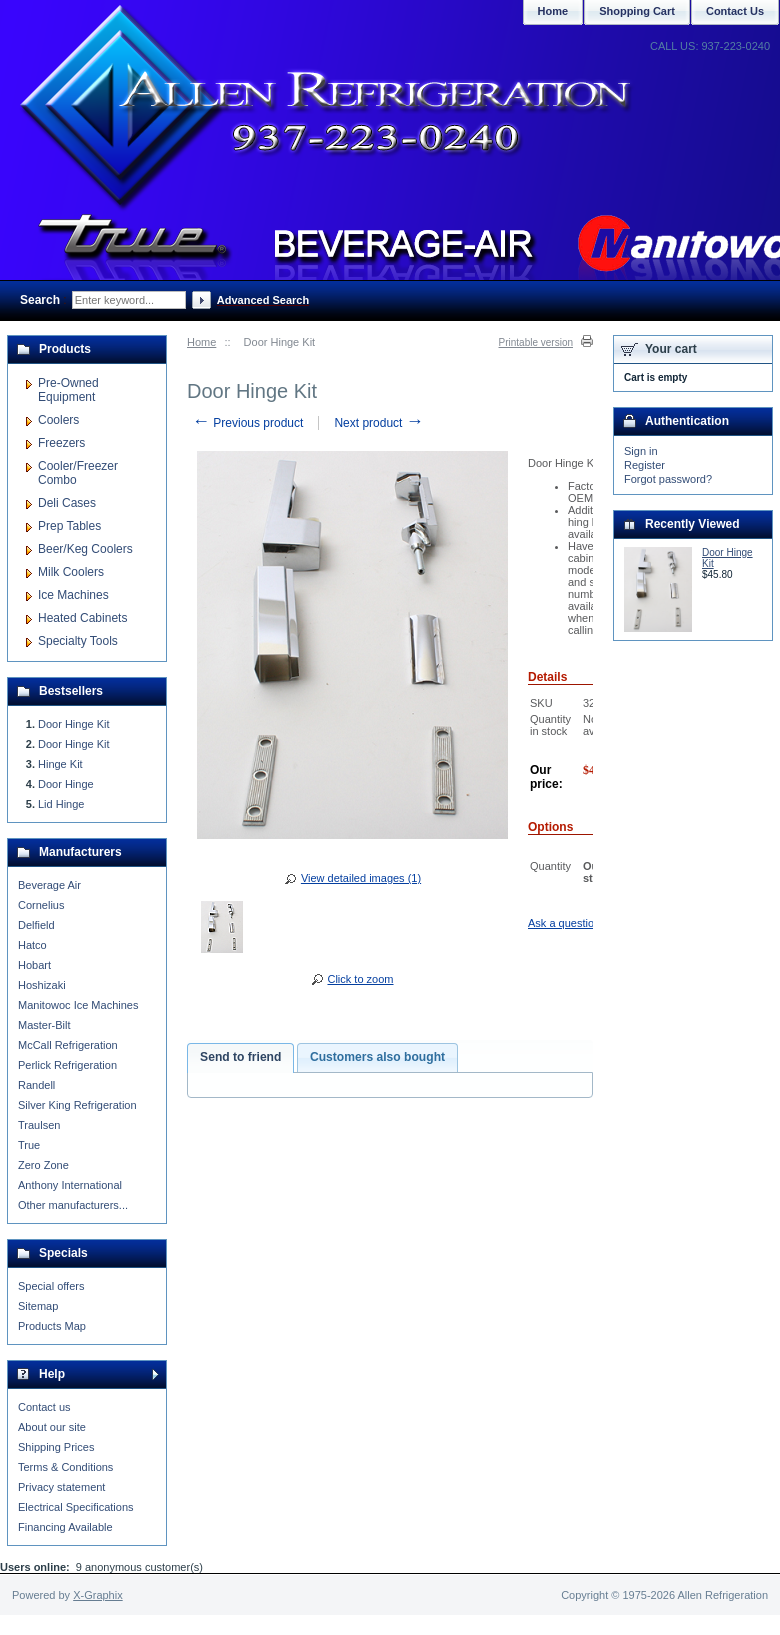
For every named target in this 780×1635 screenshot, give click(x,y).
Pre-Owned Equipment (68, 390)
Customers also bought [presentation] (377, 1057)
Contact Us (735, 11)
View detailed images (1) (361, 878)
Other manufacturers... (73, 1205)
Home (201, 342)
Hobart (34, 965)
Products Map (52, 1326)
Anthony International (70, 1185)
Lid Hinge (61, 804)
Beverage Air (49, 885)
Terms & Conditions (65, 1467)
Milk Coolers (71, 572)
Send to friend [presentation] (240, 1057)
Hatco (32, 945)
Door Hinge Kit (74, 724)
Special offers (51, 1286)
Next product (378, 423)
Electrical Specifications (76, 1507)
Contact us (44, 1407)
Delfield (36, 925)
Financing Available (65, 1527)
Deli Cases (67, 503)
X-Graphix (98, 1595)
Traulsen (39, 1125)
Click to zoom (360, 979)
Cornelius (41, 905)
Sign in (641, 451)
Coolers (58, 420)
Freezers (61, 443)
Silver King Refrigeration (77, 1105)
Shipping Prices (56, 1447)
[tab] (240, 1058)
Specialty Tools (78, 641)
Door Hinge (66, 784)
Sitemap (38, 1306)
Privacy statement (61, 1487)
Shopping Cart (637, 11)
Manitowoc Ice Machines (78, 1005)
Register (644, 465)
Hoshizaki (42, 985)
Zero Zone (43, 1165)
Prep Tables (69, 526)
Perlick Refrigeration (67, 1065)
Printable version (536, 342)
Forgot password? (668, 479)
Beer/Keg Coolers (85, 549)
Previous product (247, 423)
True (29, 1145)
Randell (36, 1085)
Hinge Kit (60, 764)
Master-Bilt (44, 1025)
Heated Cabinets (82, 618)
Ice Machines (73, 595)
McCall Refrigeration (68, 1045)
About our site (52, 1427)
